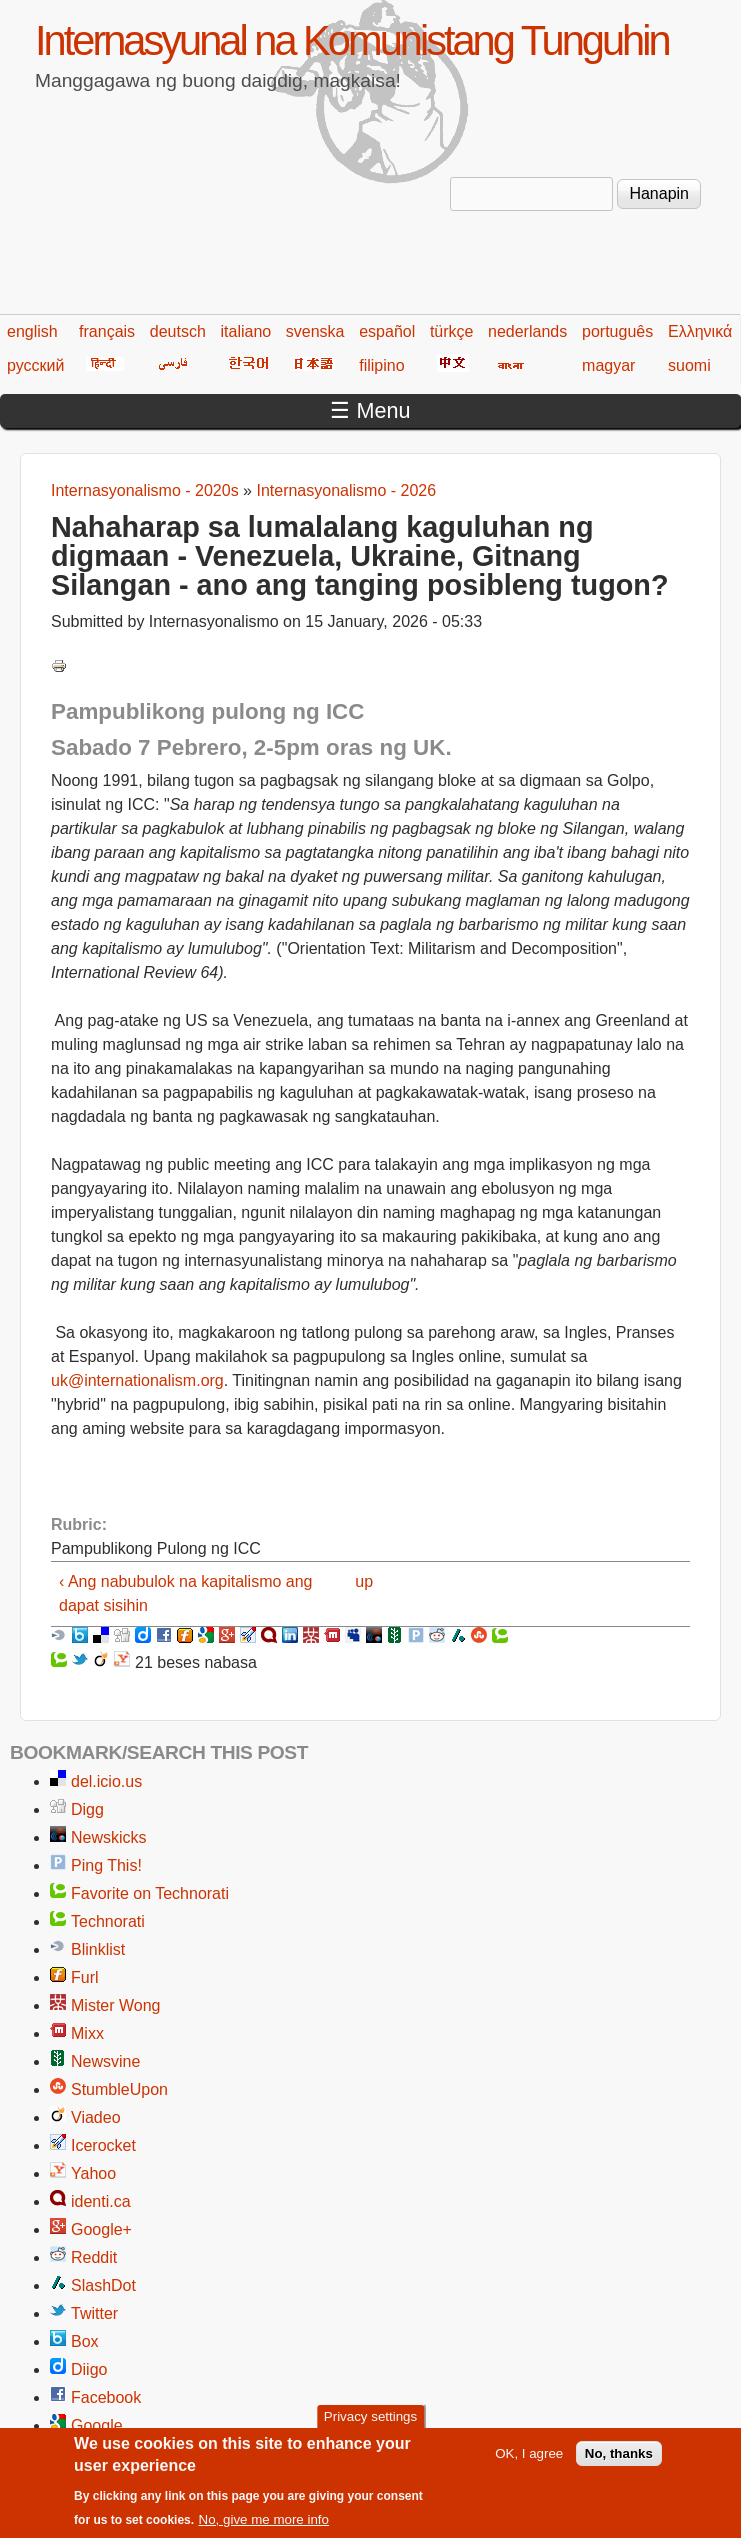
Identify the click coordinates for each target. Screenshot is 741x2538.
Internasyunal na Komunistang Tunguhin (352, 40)
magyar (608, 365)
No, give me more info (264, 2529)
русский (35, 365)
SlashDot (103, 2285)
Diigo (89, 2369)
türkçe (452, 331)
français (107, 331)
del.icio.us (106, 1781)
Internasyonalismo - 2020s (145, 490)
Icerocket (103, 2145)
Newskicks (109, 1837)
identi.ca (101, 2201)
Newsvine (105, 2061)
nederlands (527, 331)
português (617, 331)
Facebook (106, 2397)
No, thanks (619, 2463)
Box (85, 2341)
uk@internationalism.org (137, 1380)
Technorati (108, 1921)
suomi (689, 365)
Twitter (94, 2313)
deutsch (178, 331)
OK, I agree (529, 2463)
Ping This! (106, 1865)
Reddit (94, 2257)
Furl (85, 1977)
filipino (381, 365)
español (387, 331)
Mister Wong (116, 2005)
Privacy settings (370, 2426)
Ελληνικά (700, 331)
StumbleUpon (119, 2089)
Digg (87, 1809)
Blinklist (98, 1949)
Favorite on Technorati (150, 1893)
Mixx (87, 2033)
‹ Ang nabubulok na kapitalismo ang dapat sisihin (186, 1593)
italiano (245, 331)
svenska (315, 331)
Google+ (101, 2229)
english (32, 331)
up (364, 1581)
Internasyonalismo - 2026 (346, 490)
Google (97, 2425)
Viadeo (96, 2117)
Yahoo (93, 2173)
